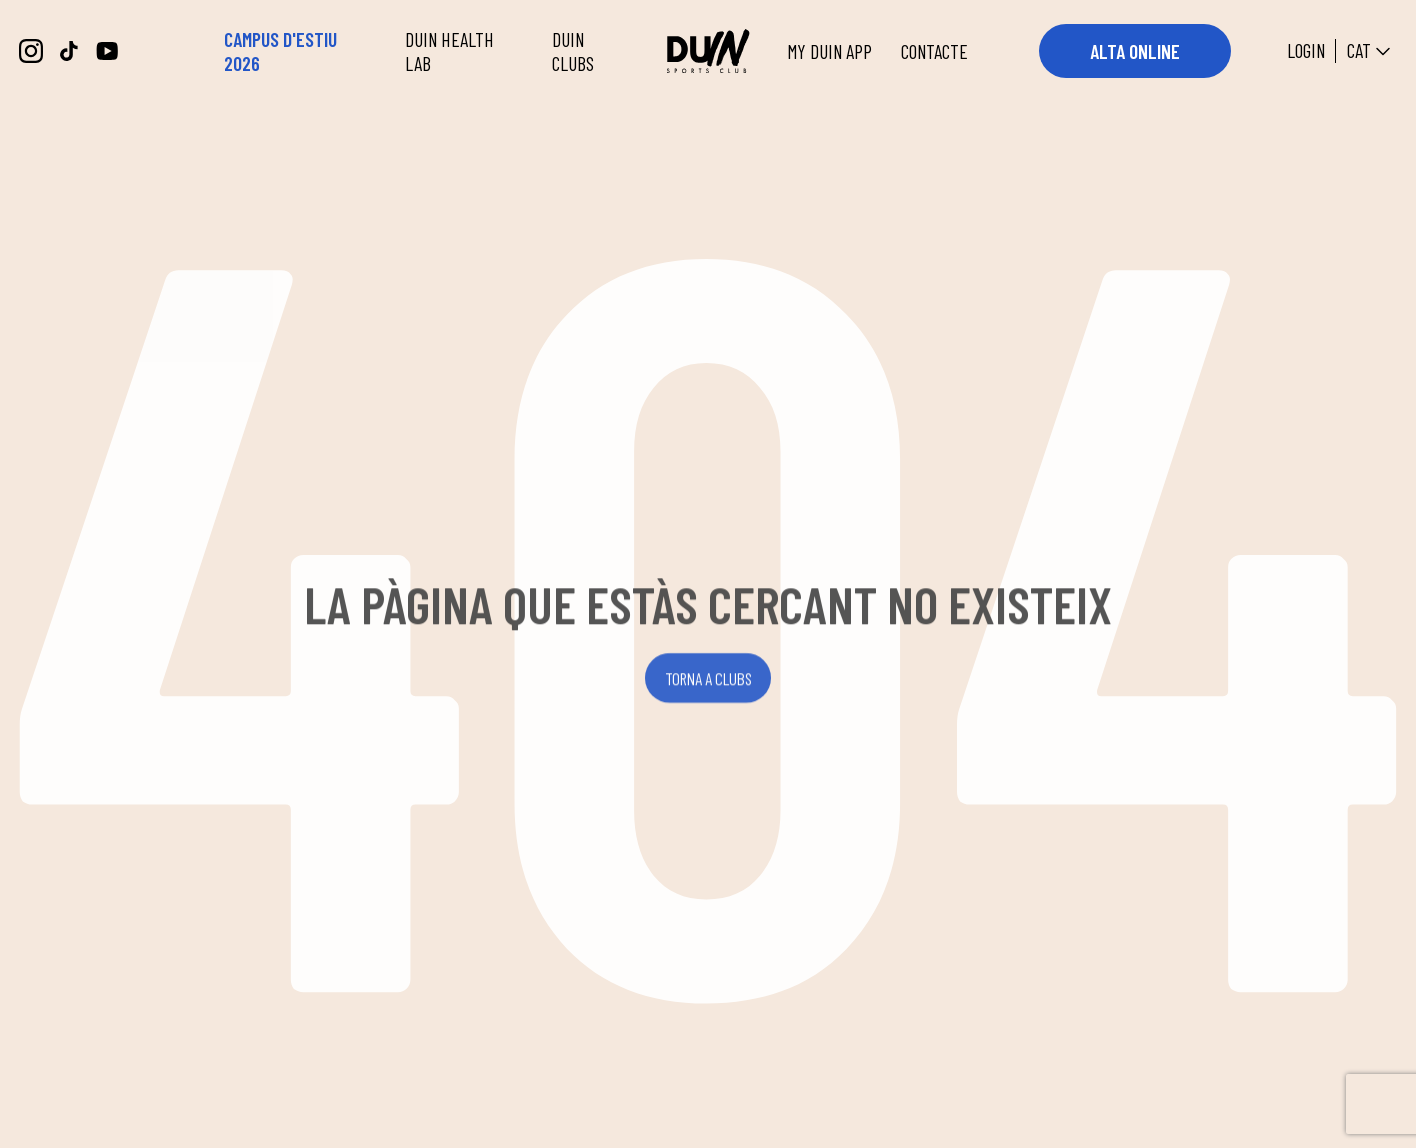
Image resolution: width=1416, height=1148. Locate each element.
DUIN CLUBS (573, 51)
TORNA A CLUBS (708, 683)
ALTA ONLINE (1135, 51)
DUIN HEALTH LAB (449, 51)
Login (1306, 51)
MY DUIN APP (829, 51)
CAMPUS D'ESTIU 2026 (280, 51)
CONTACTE (934, 51)
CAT (1371, 51)
